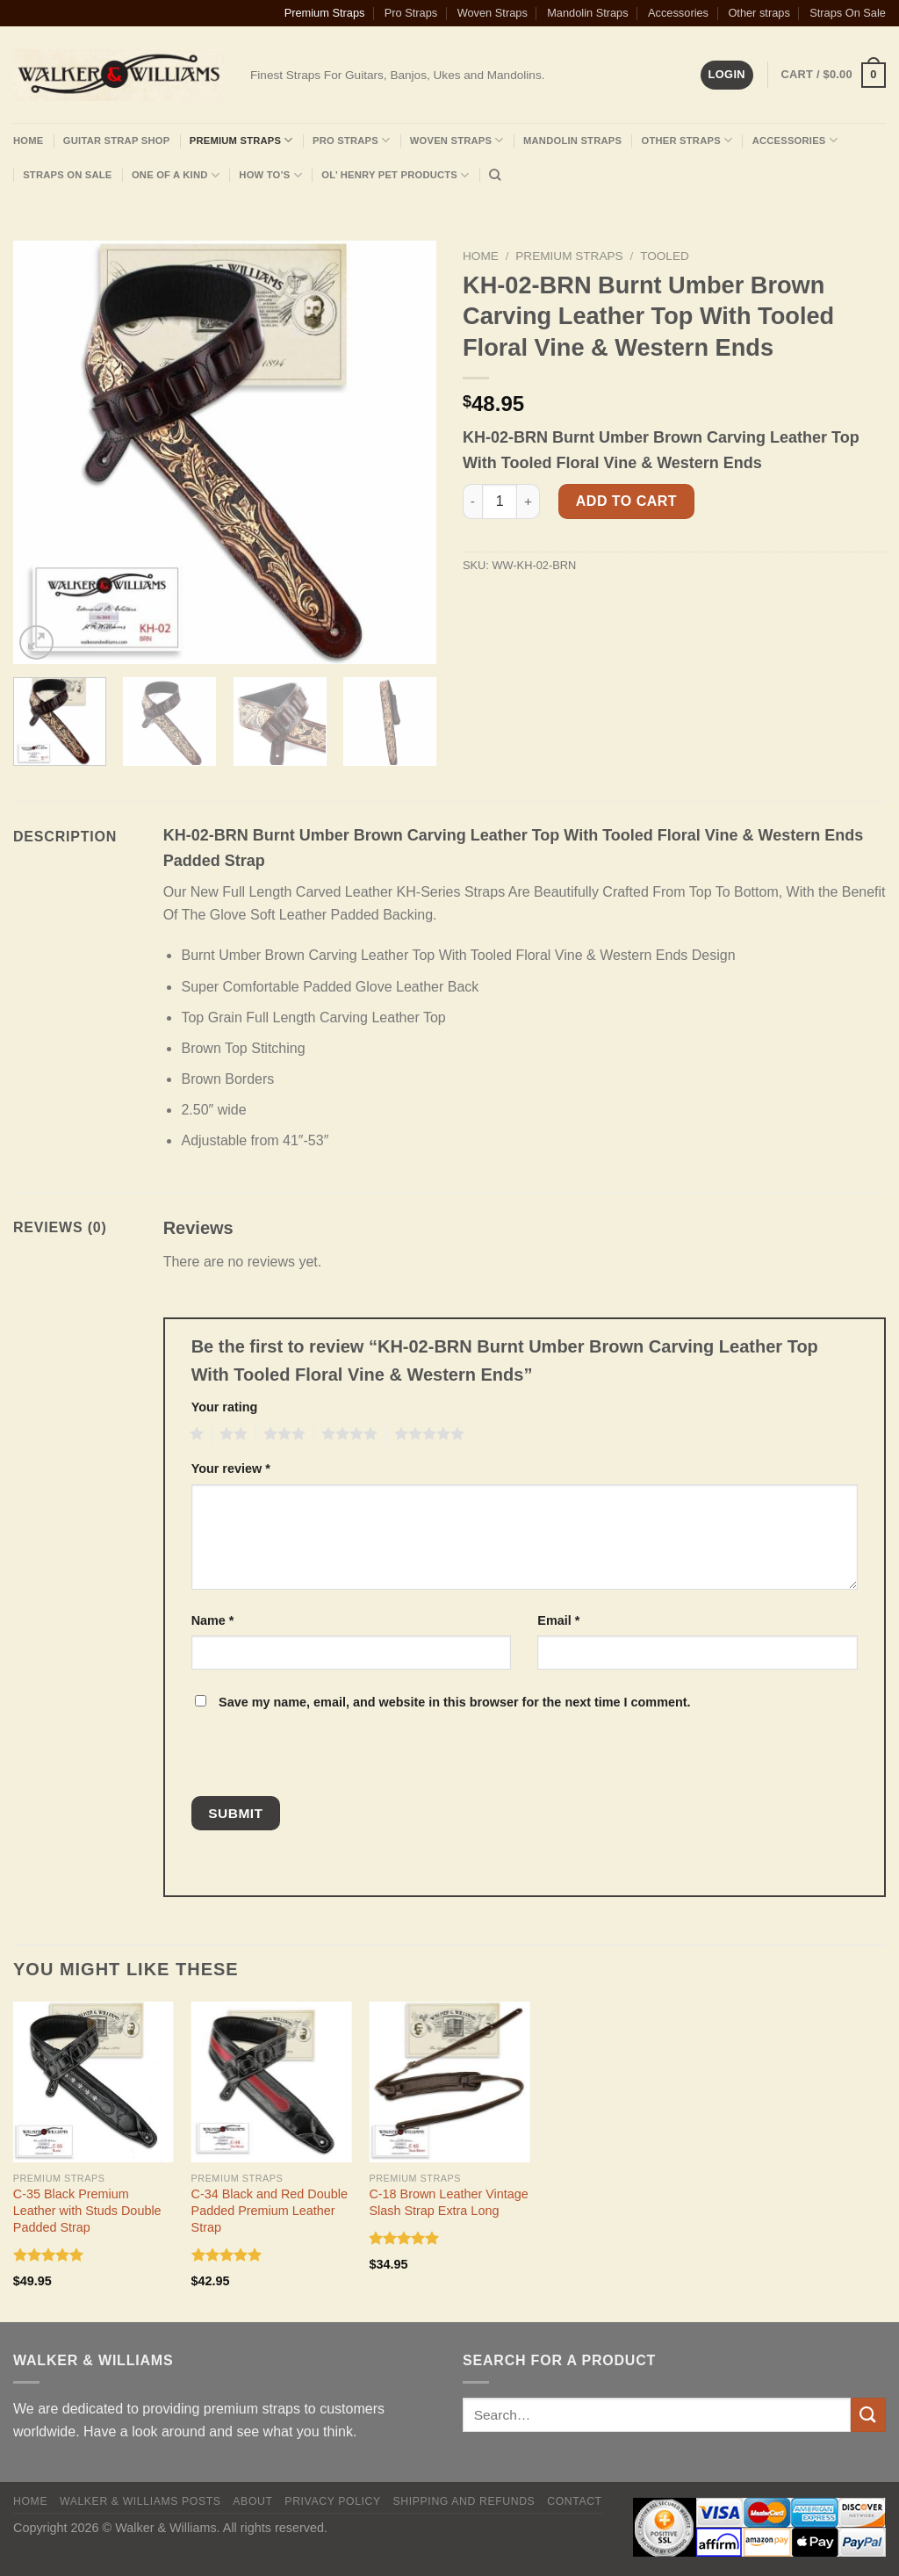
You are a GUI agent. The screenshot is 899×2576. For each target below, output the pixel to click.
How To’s (270, 175)
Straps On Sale (847, 12)
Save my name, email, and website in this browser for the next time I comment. (454, 1702)
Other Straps (687, 140)
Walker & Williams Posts (140, 2501)
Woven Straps (492, 12)
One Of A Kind (175, 175)
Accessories (678, 12)
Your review (230, 1468)
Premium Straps (324, 12)
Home (28, 140)
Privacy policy (332, 2501)
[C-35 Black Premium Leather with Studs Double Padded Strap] (93, 2082)
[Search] (494, 175)
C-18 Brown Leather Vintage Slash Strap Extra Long (448, 2202)
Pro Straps (411, 12)
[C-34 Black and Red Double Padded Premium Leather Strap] (271, 2082)
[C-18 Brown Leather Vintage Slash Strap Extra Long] (449, 2082)
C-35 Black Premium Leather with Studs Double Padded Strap (87, 2210)
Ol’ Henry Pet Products (395, 175)
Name (212, 1620)
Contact (574, 2501)
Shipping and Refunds (464, 2501)
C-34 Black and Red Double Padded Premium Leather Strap (269, 2210)
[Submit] (868, 2415)
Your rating (224, 1407)
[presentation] (310, 1758)
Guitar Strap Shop (116, 140)
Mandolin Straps (587, 12)
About (252, 2501)
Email (558, 1620)
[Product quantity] (499, 501)
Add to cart (626, 501)
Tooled (664, 256)
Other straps (758, 12)
